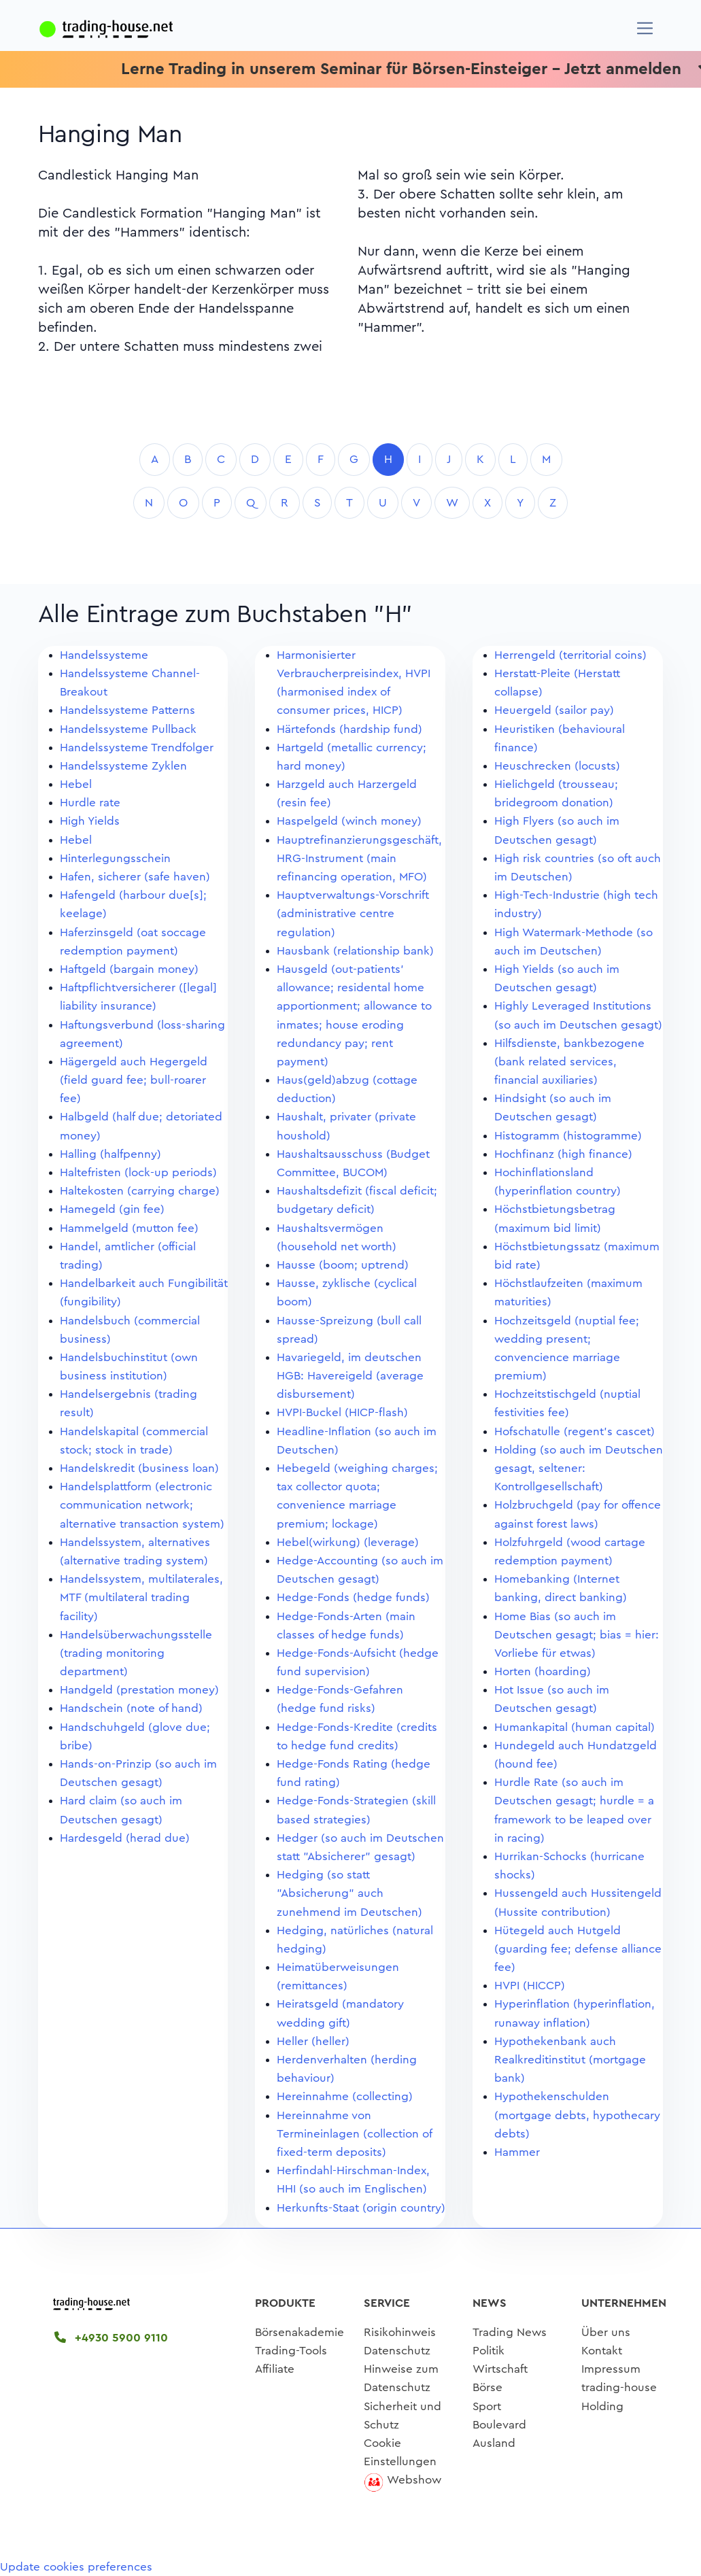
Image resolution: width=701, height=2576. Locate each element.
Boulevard (499, 2425)
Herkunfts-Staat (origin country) (361, 2208)
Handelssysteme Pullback (128, 729)
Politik (489, 2350)
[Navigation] (645, 28)
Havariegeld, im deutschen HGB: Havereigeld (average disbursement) (350, 1376)
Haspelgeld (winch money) (349, 821)
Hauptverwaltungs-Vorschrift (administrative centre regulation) (353, 913)
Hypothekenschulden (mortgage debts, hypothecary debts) (577, 2115)
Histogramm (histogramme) (568, 1135)
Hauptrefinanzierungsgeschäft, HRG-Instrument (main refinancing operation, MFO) (359, 858)
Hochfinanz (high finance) (563, 1154)
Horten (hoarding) (542, 1671)
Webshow (414, 2480)
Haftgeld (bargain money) (129, 969)
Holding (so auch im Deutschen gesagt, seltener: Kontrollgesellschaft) (578, 1468)
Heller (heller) (313, 2041)
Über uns (605, 2332)
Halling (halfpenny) (110, 1154)
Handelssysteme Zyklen (123, 766)
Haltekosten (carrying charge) (140, 1191)
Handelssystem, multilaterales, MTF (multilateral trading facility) (141, 1597)
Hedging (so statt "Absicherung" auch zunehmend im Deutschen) (349, 1893)
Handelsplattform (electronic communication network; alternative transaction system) (142, 1505)
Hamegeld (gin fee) (112, 1209)
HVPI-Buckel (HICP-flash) (342, 1412)
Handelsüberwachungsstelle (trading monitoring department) (136, 1653)
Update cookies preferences (76, 2567)
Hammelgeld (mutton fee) (129, 1228)
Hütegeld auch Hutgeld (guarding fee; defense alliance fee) (578, 1949)
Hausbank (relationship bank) (355, 951)
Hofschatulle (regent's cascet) (574, 1431)
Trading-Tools (291, 2350)
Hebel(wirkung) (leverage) (348, 1542)
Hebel (76, 784)
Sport (487, 2406)
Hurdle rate (90, 802)
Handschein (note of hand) (131, 1708)
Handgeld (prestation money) (139, 1690)
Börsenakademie (299, 2332)
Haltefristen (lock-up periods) (138, 1172)
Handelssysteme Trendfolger (136, 747)
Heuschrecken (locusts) (557, 766)
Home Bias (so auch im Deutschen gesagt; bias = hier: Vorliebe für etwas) (576, 1635)
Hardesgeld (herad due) (125, 1838)
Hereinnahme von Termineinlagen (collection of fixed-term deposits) (354, 2134)
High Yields (90, 821)
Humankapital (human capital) (574, 1727)
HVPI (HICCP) (529, 1985)
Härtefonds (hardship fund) (349, 729)
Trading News (510, 2332)
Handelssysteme (104, 655)
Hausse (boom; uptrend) (343, 1265)
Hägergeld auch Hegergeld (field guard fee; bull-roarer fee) (133, 1080)
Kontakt (601, 2350)
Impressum (610, 2369)
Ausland (494, 2443)
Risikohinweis (400, 2332)
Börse (487, 2387)
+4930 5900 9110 (111, 2337)
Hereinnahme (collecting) (345, 2096)
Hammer (517, 2152)
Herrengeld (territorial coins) (570, 655)
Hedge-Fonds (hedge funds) (353, 1597)
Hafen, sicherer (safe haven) (135, 876)
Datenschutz (397, 2350)
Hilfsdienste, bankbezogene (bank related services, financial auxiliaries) (569, 1061)
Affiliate (274, 2369)
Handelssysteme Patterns (127, 710)
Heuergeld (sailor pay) (554, 710)
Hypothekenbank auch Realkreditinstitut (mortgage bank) (570, 2060)
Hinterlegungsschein (115, 858)
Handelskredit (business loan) (139, 1468)
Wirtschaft (500, 2369)
